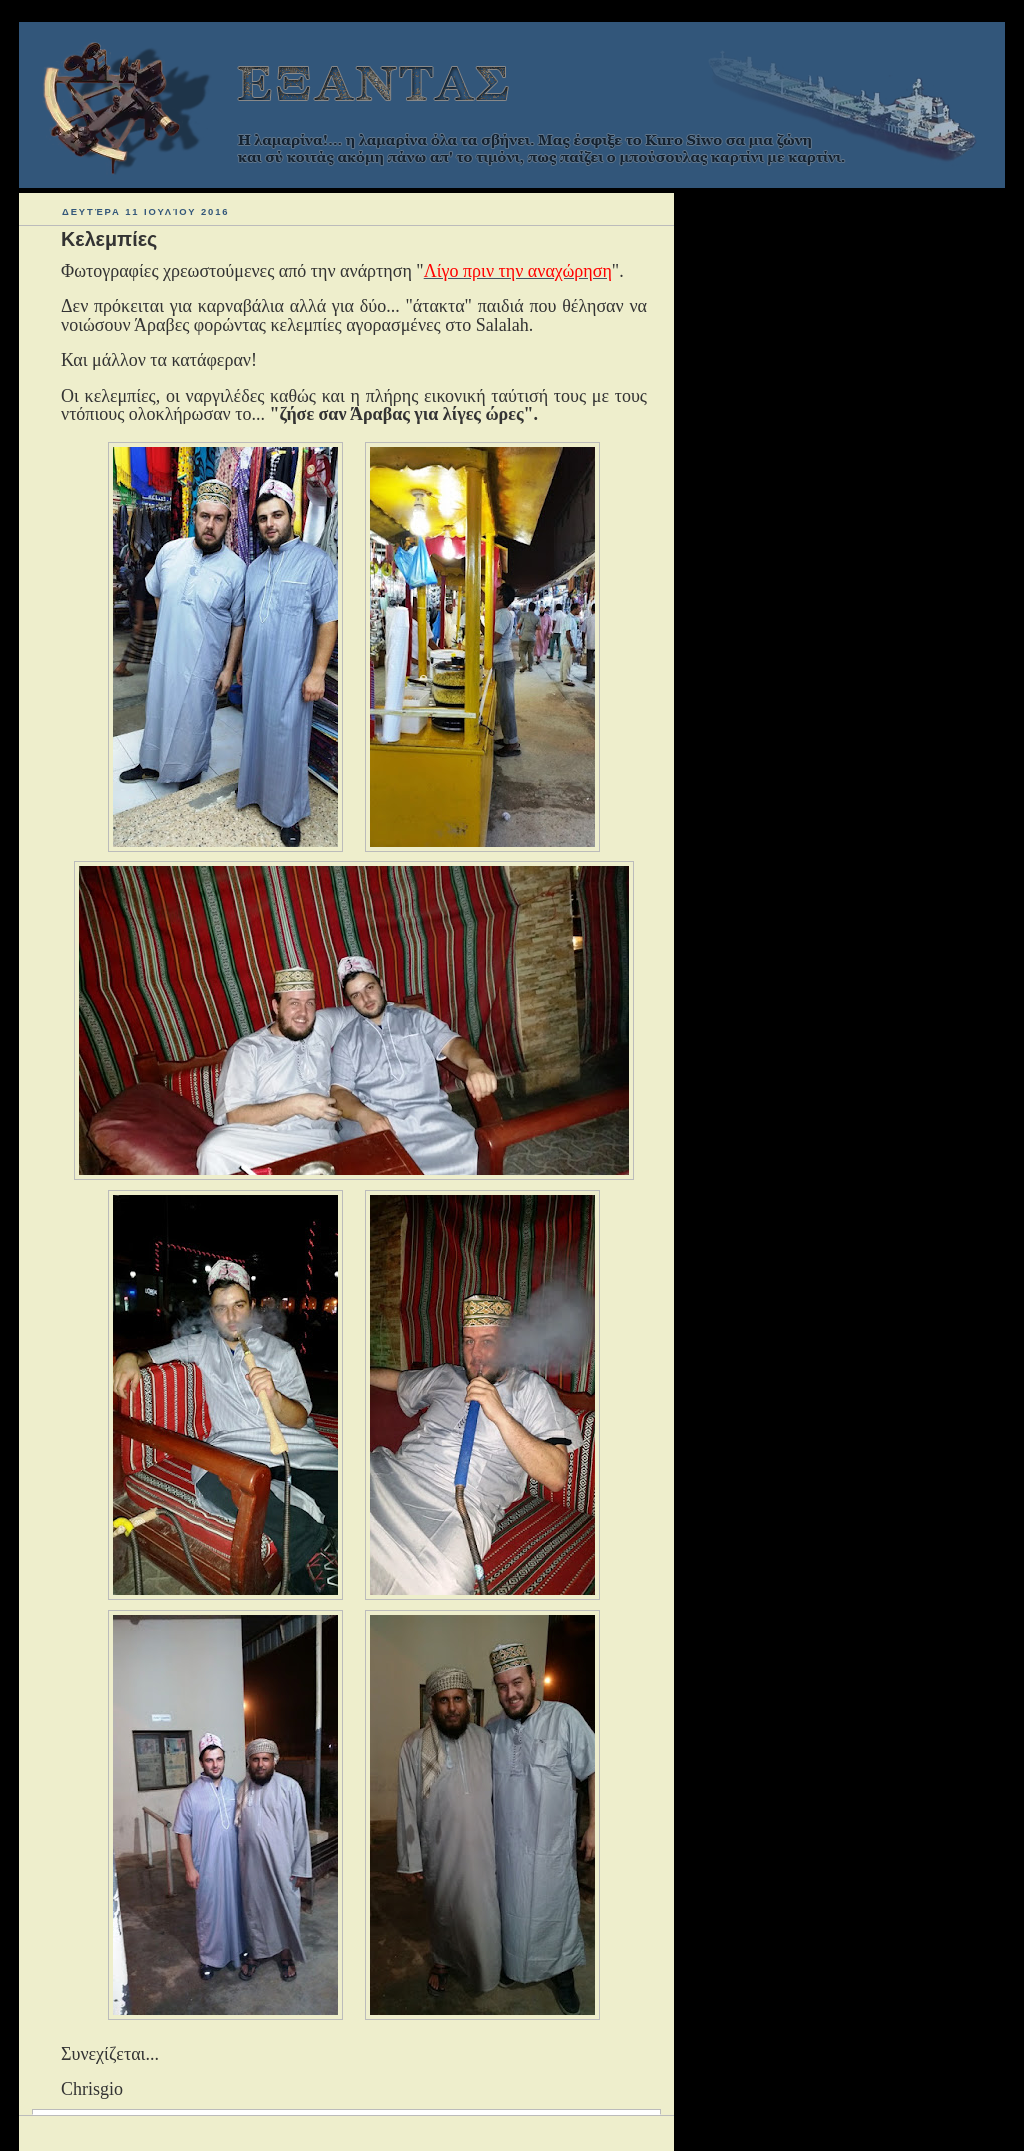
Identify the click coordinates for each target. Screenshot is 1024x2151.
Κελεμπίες (109, 239)
